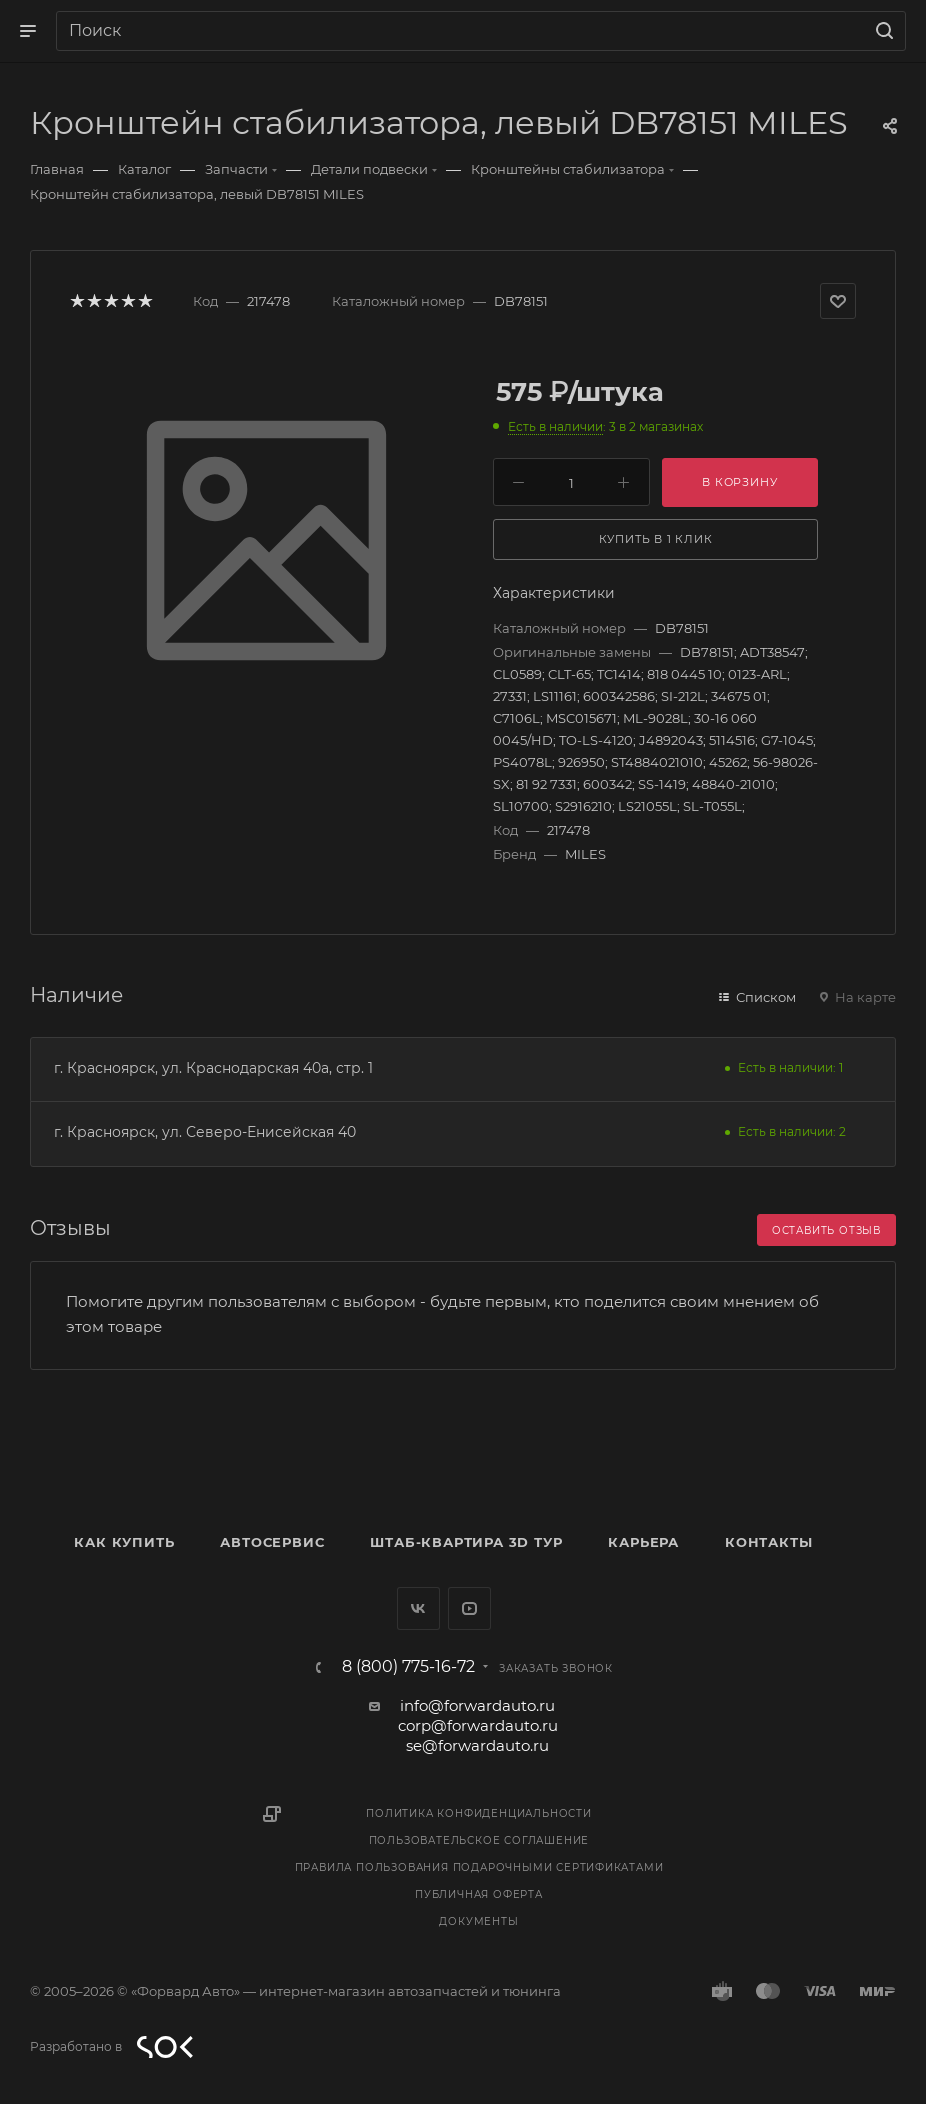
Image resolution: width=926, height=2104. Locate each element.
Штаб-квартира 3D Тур (466, 1542)
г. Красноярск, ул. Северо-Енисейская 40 (205, 1132)
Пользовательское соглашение (479, 1840)
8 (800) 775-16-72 (408, 1667)
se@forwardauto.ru (477, 1745)
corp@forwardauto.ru (478, 1725)
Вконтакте (418, 1608)
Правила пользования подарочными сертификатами (479, 1867)
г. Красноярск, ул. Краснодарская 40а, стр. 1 (213, 1068)
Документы (478, 1921)
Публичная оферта (479, 1894)
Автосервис (272, 1542)
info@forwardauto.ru (477, 1705)
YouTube (469, 1608)
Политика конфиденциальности (479, 1813)
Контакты (768, 1542)
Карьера (643, 1542)
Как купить (124, 1542)
